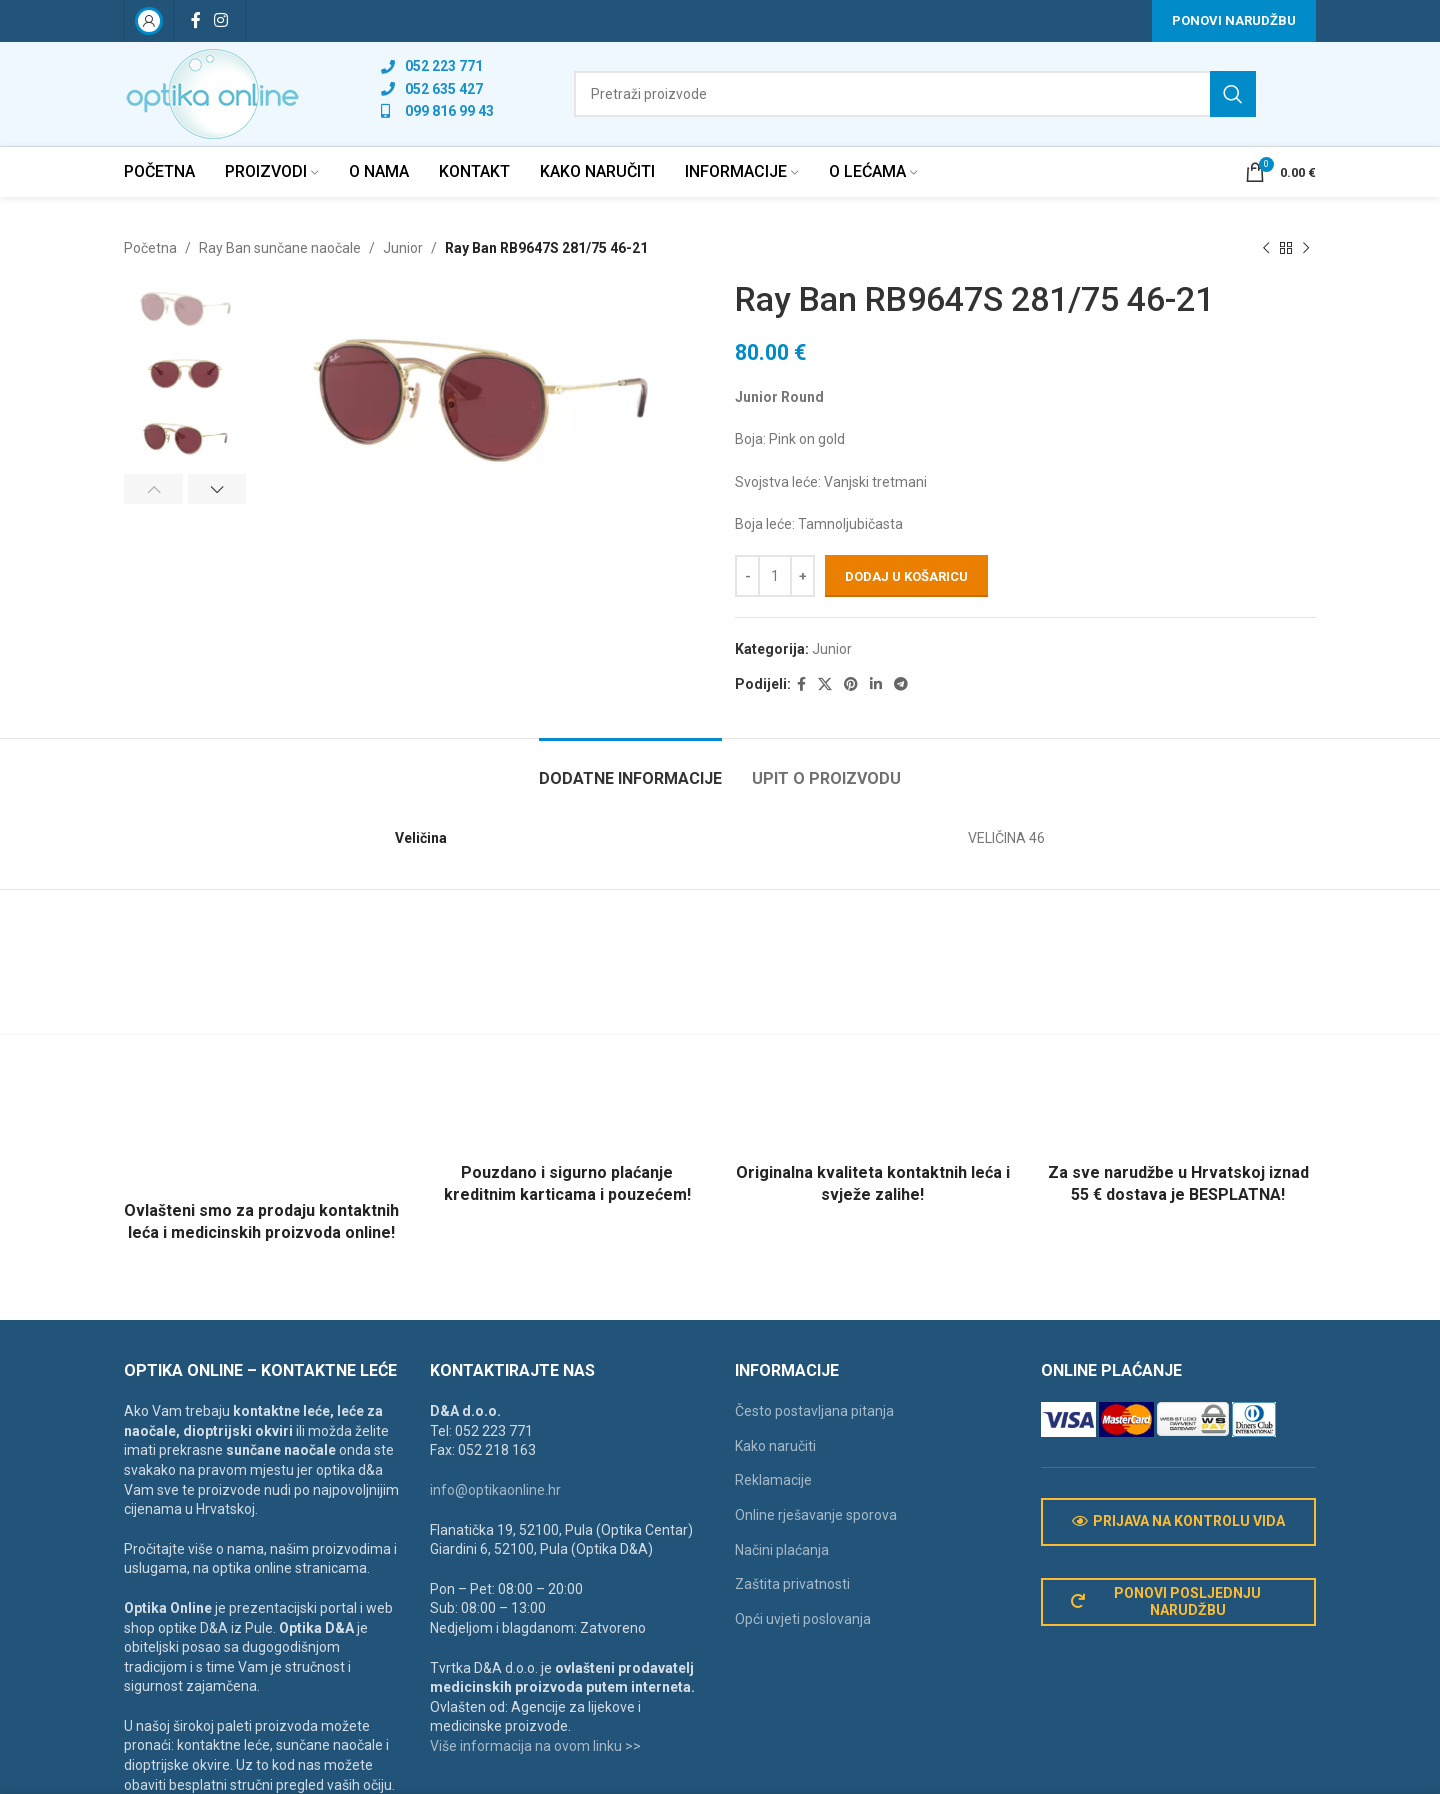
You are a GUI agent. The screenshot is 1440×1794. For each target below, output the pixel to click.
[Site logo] (212, 93)
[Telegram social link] (901, 684)
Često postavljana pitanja (814, 1411)
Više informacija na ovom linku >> (535, 1746)
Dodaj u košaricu (906, 576)
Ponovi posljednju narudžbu (1166, 1601)
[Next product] (1306, 248)
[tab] (630, 768)
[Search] (915, 94)
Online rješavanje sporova (816, 1515)
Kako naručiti (775, 1446)
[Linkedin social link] (876, 684)
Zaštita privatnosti (792, 1584)
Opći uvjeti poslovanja (803, 1619)
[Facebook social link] (195, 20)
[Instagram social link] (220, 20)
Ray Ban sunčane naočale (280, 248)
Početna (150, 248)
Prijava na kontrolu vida (1178, 1521)
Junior (403, 248)
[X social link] (825, 684)
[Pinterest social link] (851, 684)
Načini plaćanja (782, 1550)
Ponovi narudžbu (1234, 20)
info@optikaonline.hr (495, 1490)
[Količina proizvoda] (775, 577)
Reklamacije (773, 1480)
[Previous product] (1266, 248)
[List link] (437, 66)
